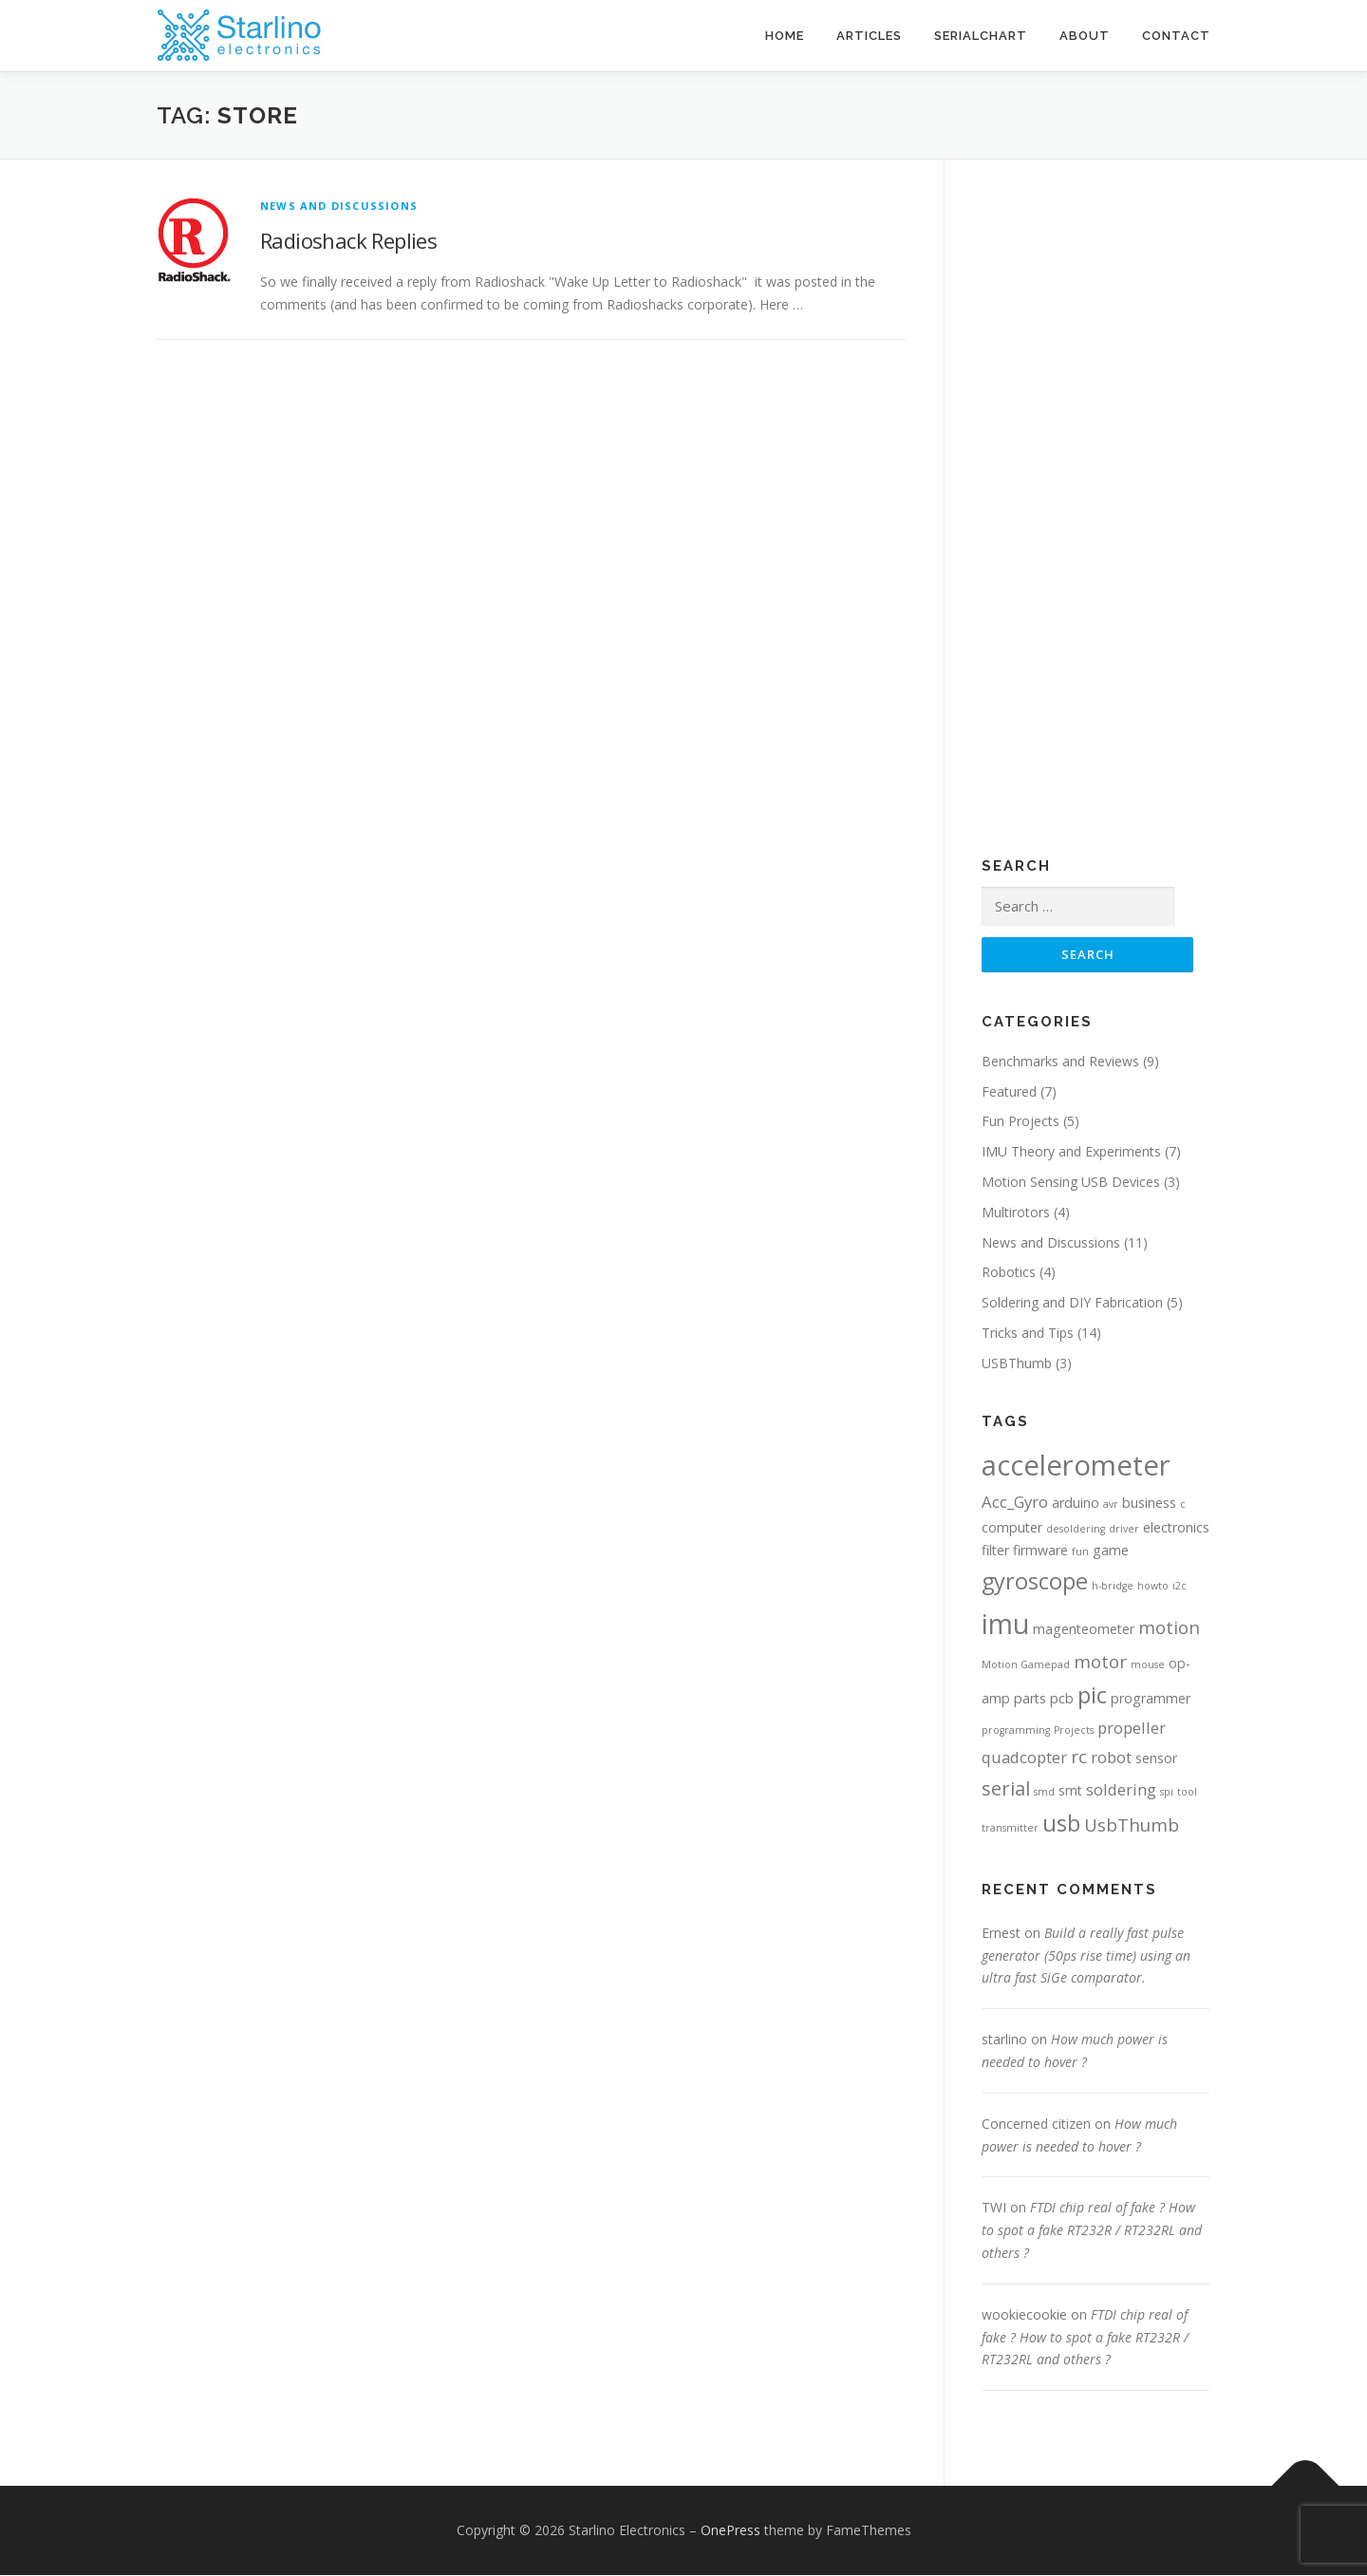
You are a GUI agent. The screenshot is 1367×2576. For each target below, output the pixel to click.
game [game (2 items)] (1111, 1551)
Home (784, 35)
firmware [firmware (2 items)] (1040, 1551)
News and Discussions (339, 205)
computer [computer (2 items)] (1012, 1528)
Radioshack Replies (348, 240)
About (1084, 35)
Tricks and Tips (1028, 1334)
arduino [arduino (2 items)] (1075, 1504)
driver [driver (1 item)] (1124, 1529)
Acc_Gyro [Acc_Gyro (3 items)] (1015, 1503)
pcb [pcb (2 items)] (1062, 1699)
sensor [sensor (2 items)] (1156, 1759)
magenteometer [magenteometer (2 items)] (1083, 1629)
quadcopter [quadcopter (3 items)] (1024, 1758)
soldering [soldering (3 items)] (1121, 1790)
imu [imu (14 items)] (1005, 1624)
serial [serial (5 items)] (1006, 1789)
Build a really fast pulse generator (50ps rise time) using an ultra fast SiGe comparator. (1086, 1956)
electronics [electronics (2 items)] (1176, 1528)
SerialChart (980, 35)
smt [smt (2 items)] (1070, 1791)
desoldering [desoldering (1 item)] (1075, 1529)
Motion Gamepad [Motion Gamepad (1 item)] (1026, 1665)
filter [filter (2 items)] (995, 1551)
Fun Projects (1020, 1122)
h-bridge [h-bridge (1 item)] (1112, 1586)
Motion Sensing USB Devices (1071, 1183)
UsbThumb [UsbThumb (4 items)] (1131, 1825)
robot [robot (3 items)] (1111, 1758)
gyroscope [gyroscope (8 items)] (1035, 1582)
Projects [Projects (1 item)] (1074, 1731)
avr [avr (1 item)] (1110, 1505)
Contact (1176, 35)
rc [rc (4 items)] (1079, 1757)
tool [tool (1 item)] (1187, 1792)
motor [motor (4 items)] (1100, 1662)
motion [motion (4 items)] (1169, 1627)
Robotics (1009, 1273)
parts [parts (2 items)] (1030, 1699)
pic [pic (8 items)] (1092, 1696)
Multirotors (1016, 1213)
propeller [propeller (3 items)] (1131, 1728)
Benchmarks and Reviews (1060, 1062)
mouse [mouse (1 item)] (1148, 1665)
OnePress (730, 2531)
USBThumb (1017, 1364)
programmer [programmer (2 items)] (1150, 1699)
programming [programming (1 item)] (1016, 1731)
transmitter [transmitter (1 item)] (1010, 1828)
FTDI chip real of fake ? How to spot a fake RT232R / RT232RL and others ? (1092, 2231)
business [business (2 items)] (1149, 1504)
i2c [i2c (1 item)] (1179, 1586)
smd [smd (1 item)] (1044, 1792)
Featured (1009, 1091)
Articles (869, 35)
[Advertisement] (1038, 528)
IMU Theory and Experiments (1071, 1152)
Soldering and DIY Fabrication (1072, 1303)
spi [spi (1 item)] (1166, 1792)
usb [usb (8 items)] (1061, 1824)
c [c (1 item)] (1183, 1505)
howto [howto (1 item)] (1153, 1586)
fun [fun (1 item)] (1080, 1552)
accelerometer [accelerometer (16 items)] (1076, 1465)
